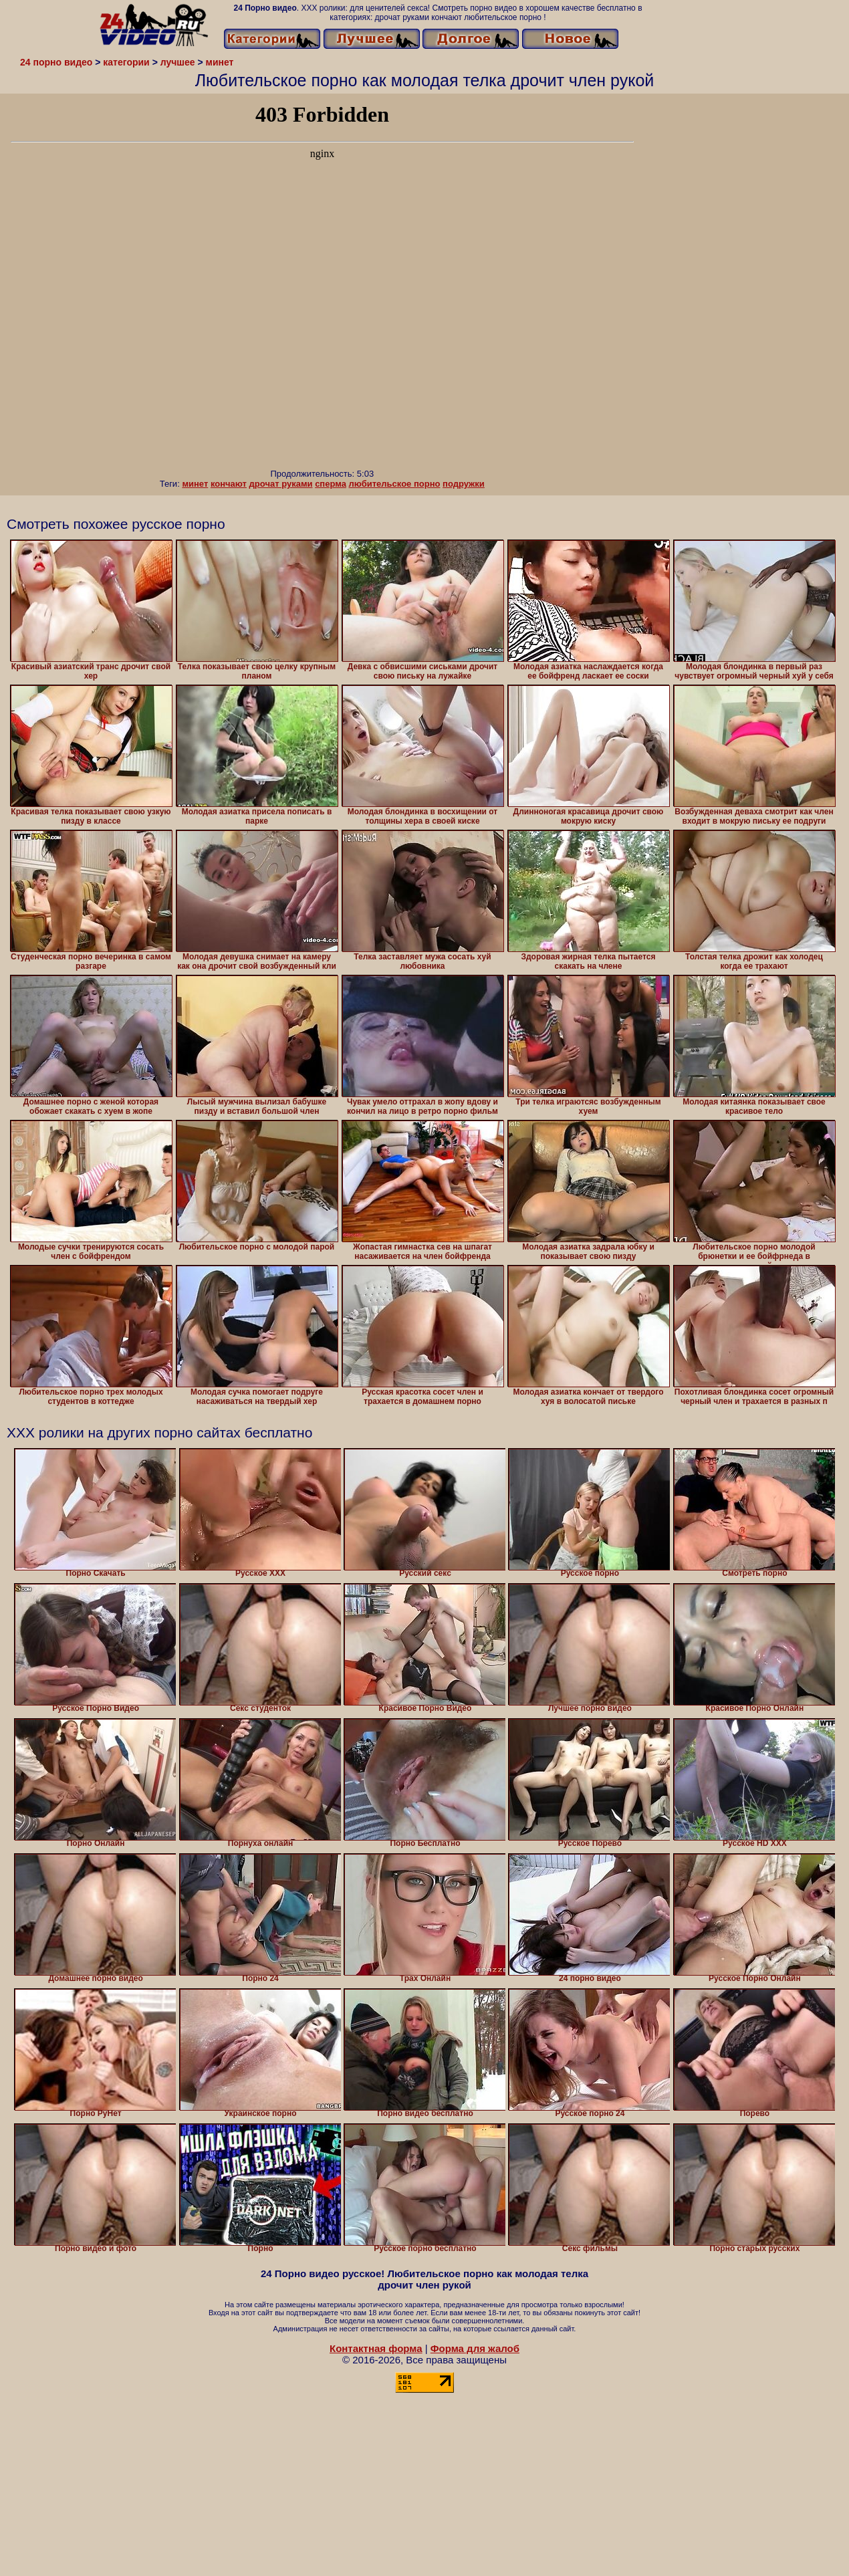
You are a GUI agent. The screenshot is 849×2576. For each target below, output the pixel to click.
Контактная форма (376, 2348)
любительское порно (395, 484)
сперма (330, 484)
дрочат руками (281, 484)
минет (195, 484)
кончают (229, 484)
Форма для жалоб (475, 2348)
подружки (464, 484)
